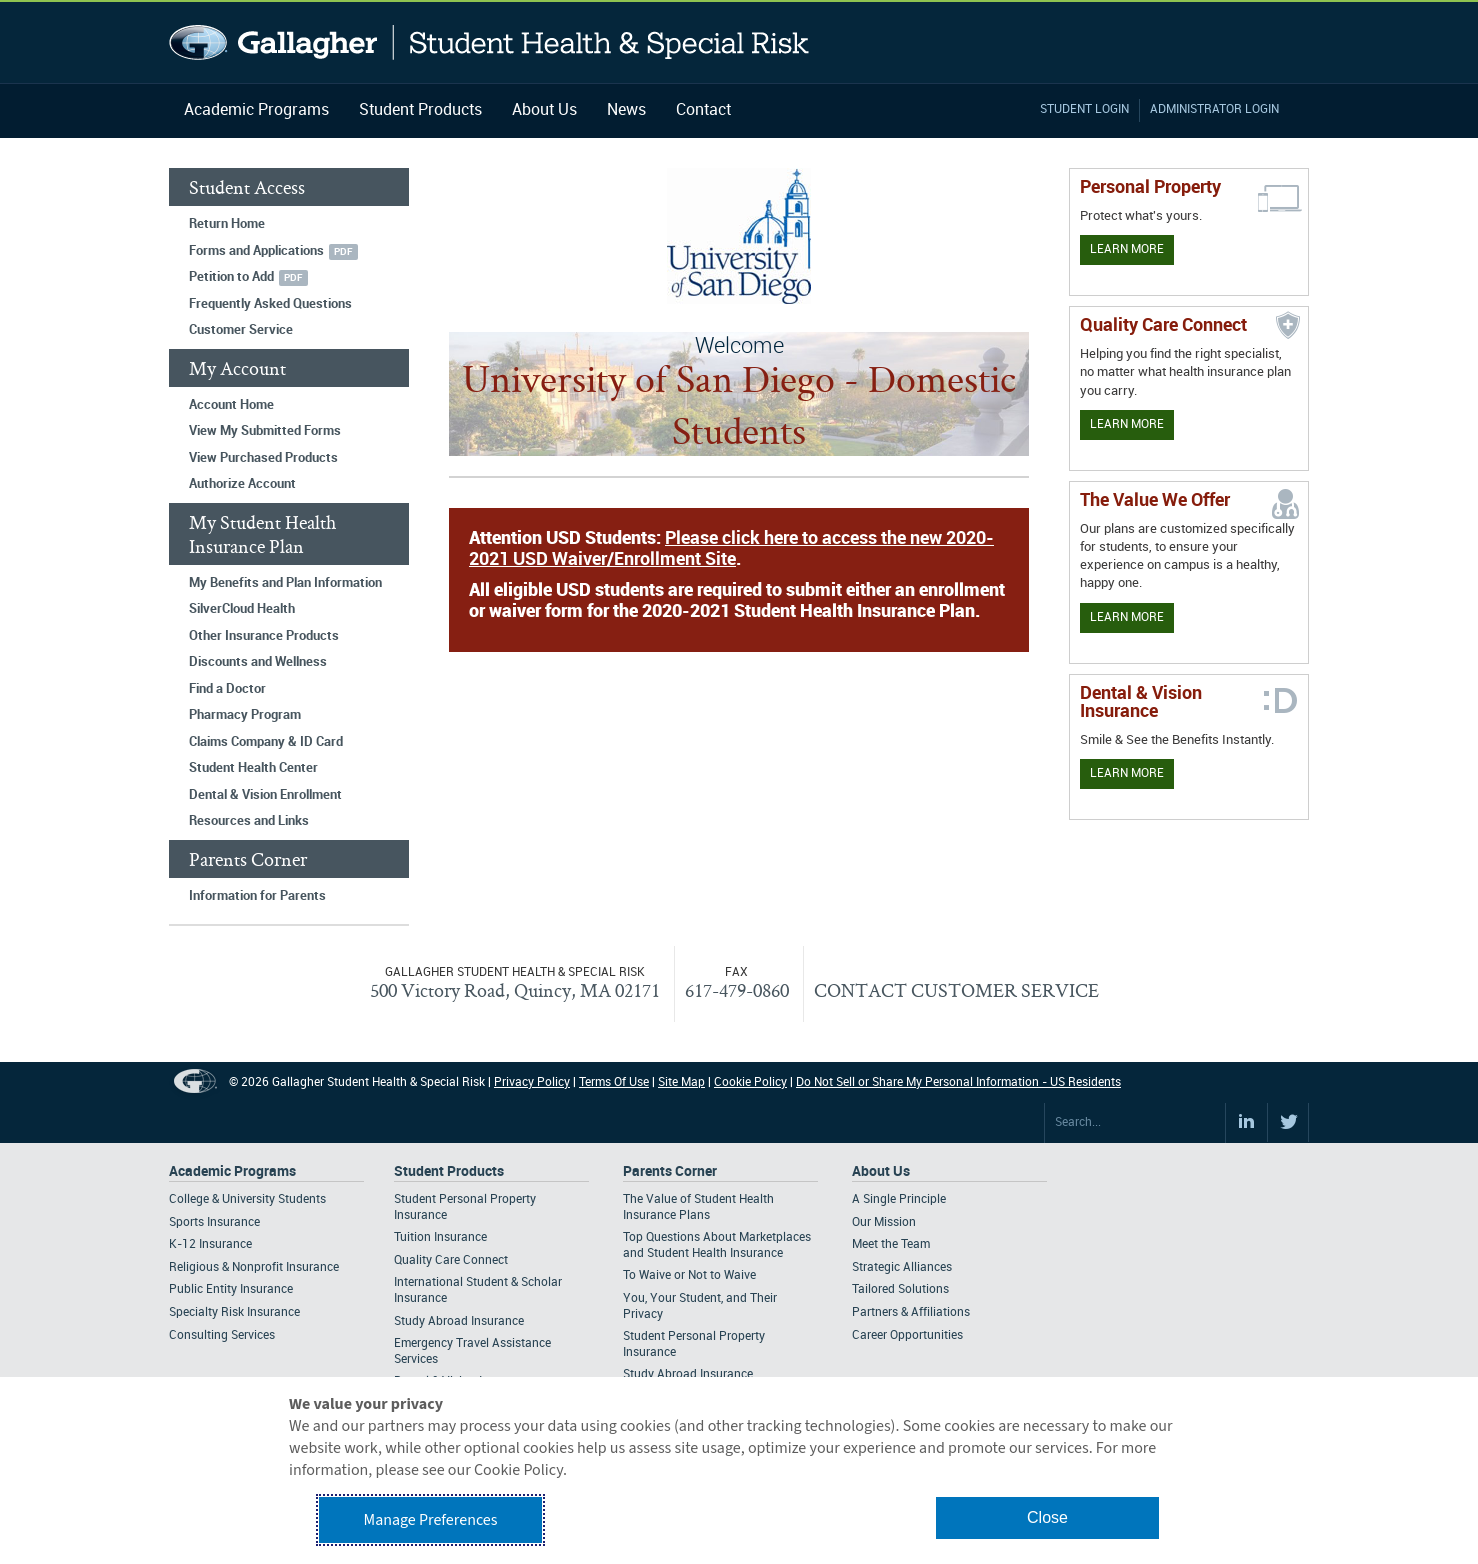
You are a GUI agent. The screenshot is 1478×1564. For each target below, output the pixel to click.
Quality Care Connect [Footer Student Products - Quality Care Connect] (451, 1260)
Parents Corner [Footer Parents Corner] (670, 1171)
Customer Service (241, 330)
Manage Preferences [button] (431, 1520)
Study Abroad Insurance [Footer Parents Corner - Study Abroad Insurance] (688, 1374)
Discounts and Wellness (258, 662)
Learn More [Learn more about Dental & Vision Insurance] (1127, 773)
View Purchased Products (263, 458)
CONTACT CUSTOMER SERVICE (956, 990)
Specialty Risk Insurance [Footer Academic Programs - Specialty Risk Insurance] (234, 1312)
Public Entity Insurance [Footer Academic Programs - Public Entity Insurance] (231, 1289)
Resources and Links (249, 821)
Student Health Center (253, 768)
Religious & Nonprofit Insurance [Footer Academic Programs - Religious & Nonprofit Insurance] (254, 1267)
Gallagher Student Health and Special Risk (489, 42)
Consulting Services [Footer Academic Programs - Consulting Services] (222, 1335)
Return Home (227, 224)
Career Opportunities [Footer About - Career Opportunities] (907, 1335)
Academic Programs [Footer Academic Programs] (232, 1171)
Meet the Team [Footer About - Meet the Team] (891, 1244)
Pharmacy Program (245, 715)
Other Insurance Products (264, 636)
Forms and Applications (256, 251)
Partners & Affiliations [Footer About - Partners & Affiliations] (911, 1312)
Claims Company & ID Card (266, 742)
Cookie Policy (750, 1082)
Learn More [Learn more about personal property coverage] (1127, 249)
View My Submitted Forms (265, 431)
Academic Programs (256, 110)
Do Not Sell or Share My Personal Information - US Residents (958, 1082)
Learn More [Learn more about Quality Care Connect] (1127, 424)
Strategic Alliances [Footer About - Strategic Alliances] (902, 1267)
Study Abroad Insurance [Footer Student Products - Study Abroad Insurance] (459, 1321)
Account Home (231, 405)
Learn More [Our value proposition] (1127, 617)
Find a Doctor (227, 689)
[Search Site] (1135, 1123)
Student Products (420, 110)
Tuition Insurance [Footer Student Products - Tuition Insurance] (440, 1237)
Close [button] (1047, 1517)
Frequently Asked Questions (270, 304)
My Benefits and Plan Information (285, 583)
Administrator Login (1214, 109)
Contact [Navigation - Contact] (703, 110)
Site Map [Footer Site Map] (681, 1082)
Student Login (1084, 109)
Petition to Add (231, 277)
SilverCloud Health (242, 609)
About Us (544, 110)
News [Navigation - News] (626, 110)
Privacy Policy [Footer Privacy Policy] (532, 1082)
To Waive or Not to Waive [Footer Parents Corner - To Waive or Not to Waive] (689, 1275)
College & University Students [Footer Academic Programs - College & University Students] (247, 1199)
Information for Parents (257, 896)
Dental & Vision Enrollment (265, 795)
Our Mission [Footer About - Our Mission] (884, 1222)
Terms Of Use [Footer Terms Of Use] (614, 1082)
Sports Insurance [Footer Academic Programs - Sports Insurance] (214, 1222)
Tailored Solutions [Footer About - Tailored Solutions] (900, 1289)
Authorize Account (242, 484)
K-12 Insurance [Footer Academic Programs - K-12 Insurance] (210, 1244)
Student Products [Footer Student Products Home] (449, 1171)
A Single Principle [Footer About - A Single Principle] (899, 1199)
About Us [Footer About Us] (881, 1171)
